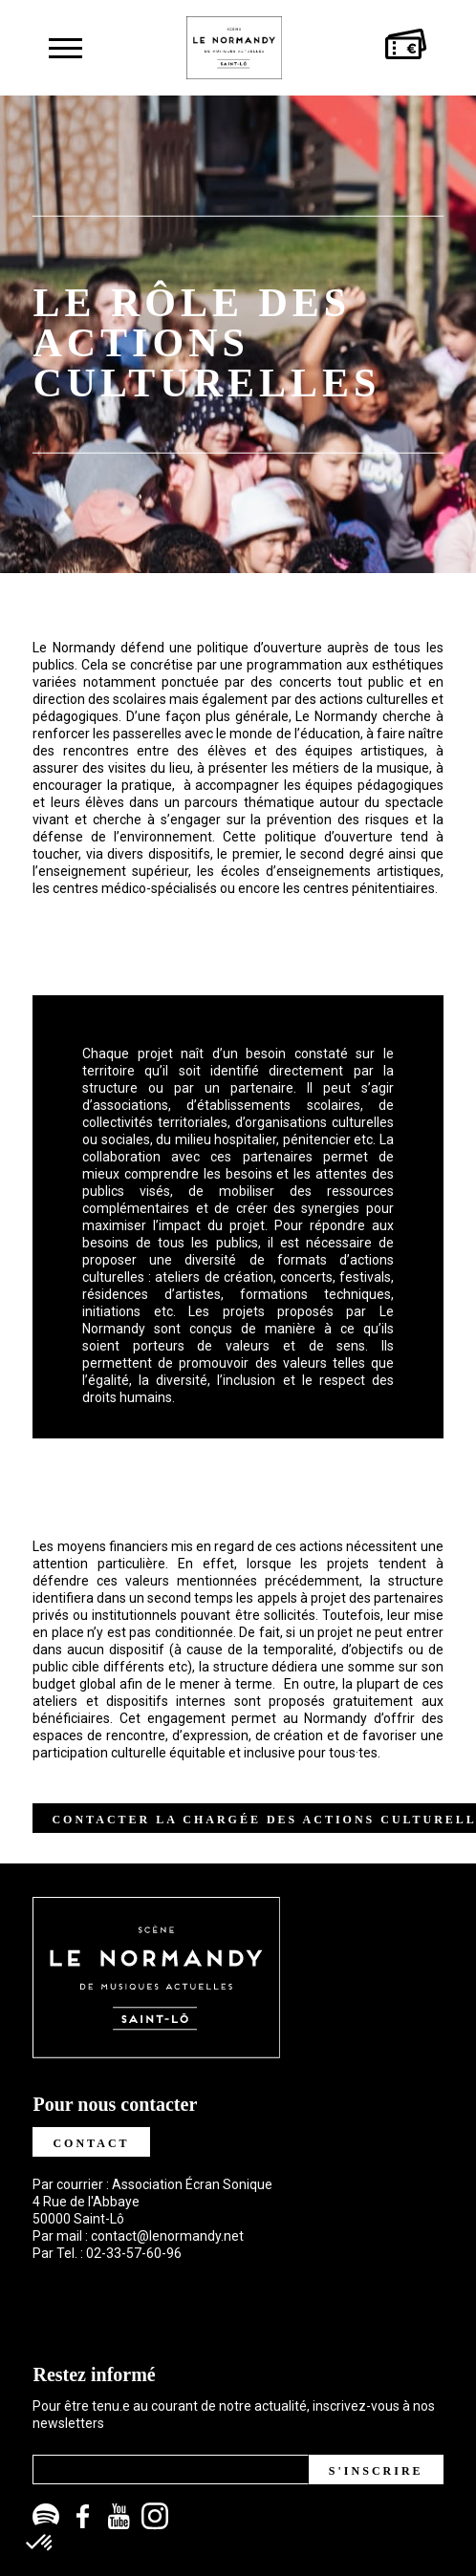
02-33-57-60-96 (134, 2253)
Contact (91, 2143)
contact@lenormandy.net (167, 2236)
